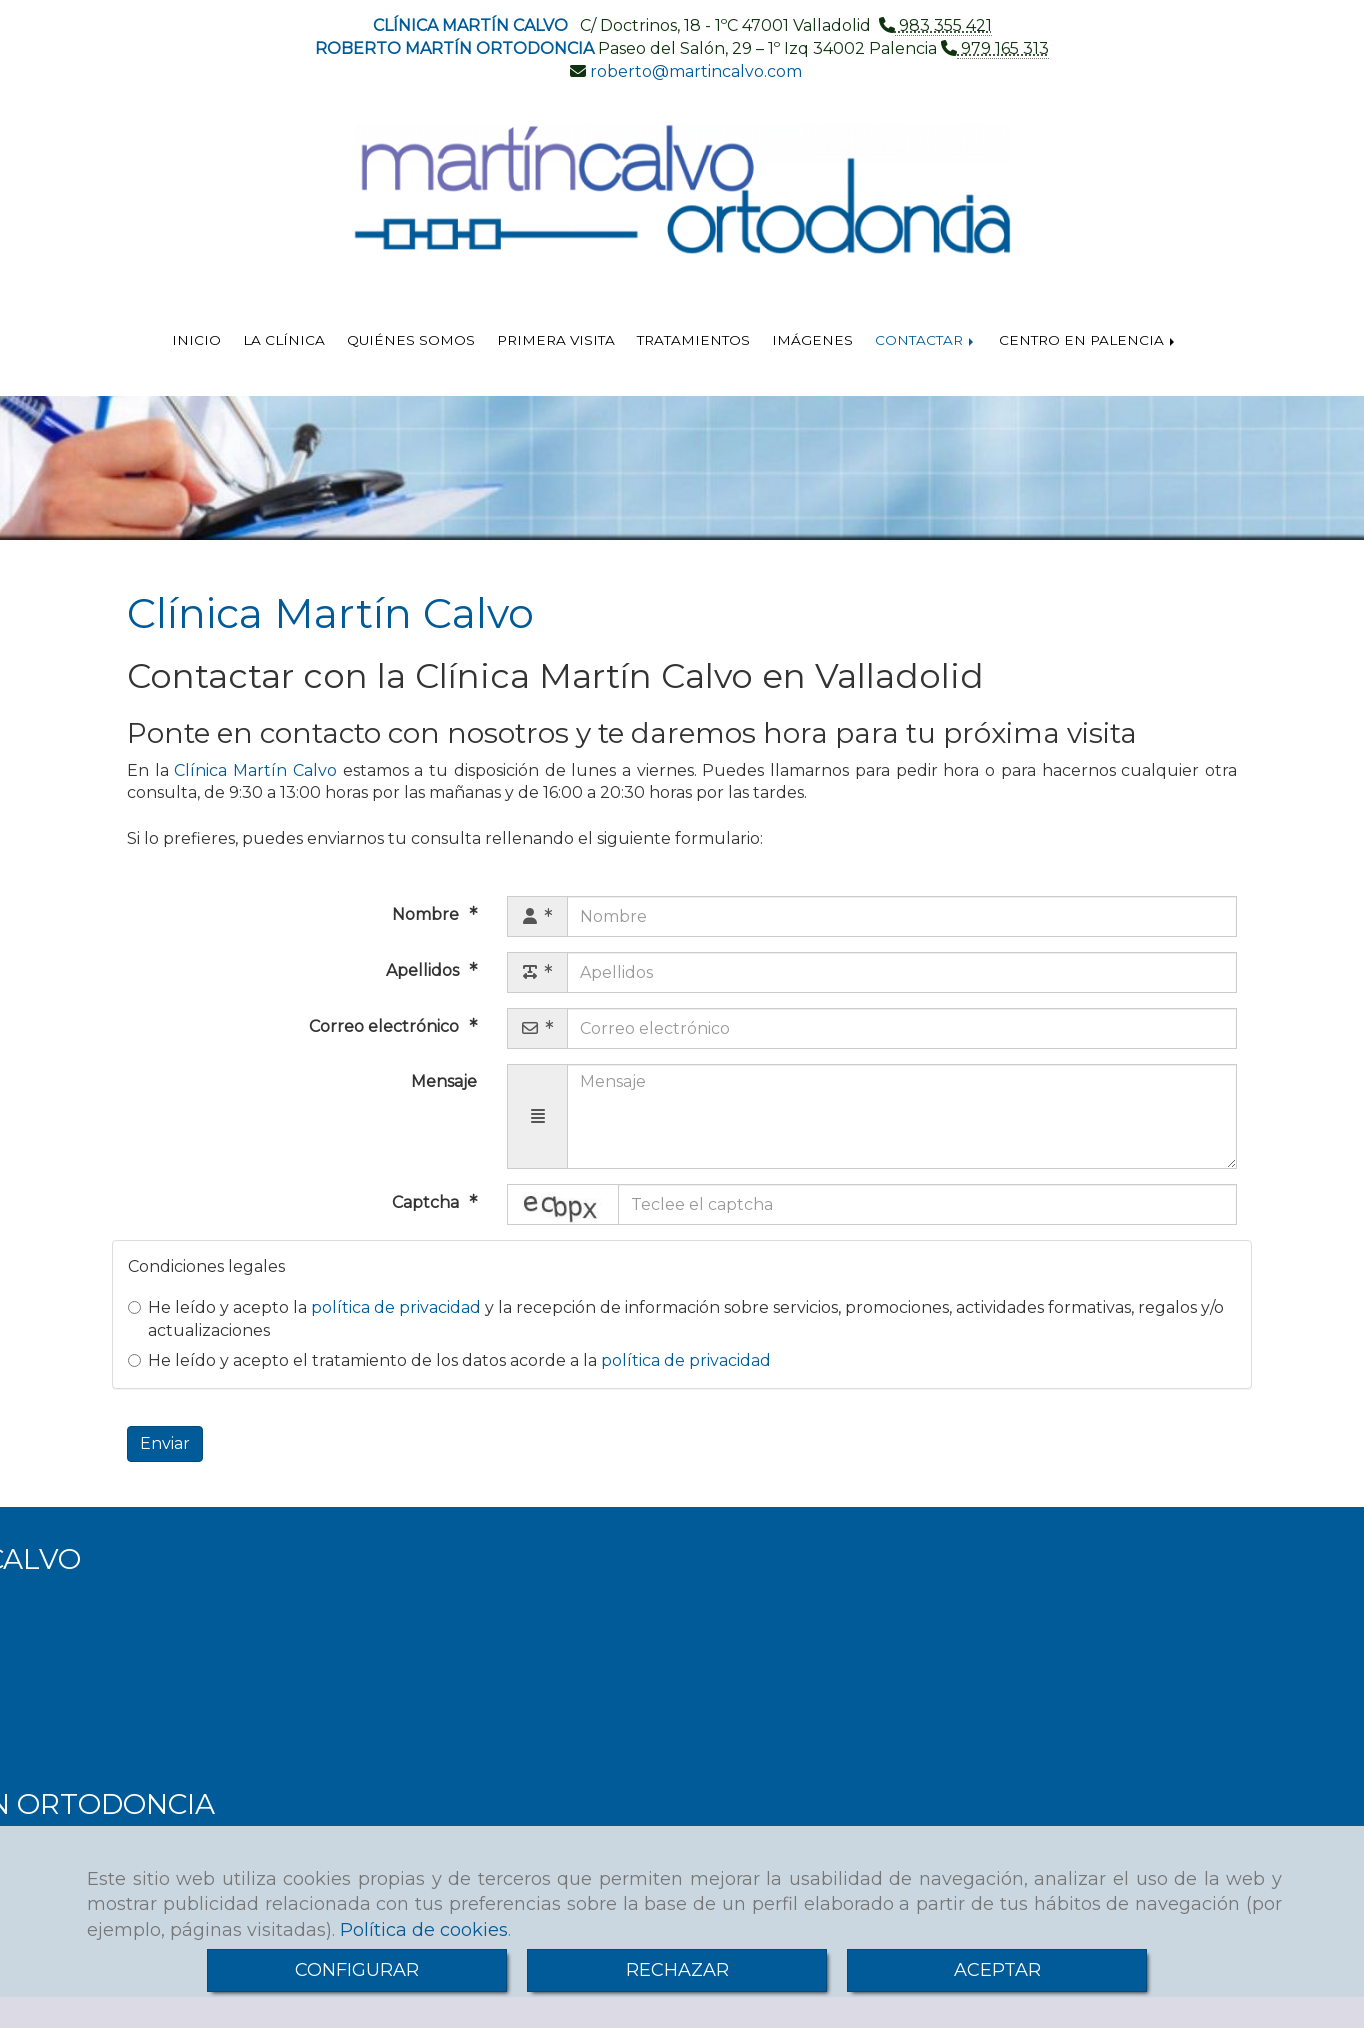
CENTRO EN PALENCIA (1088, 340)
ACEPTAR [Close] (997, 1970)
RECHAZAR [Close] (677, 1970)
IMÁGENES (812, 340)
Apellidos (424, 970)
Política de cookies (424, 1930)
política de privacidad (396, 1307)
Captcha (427, 1202)
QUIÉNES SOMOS (411, 340)
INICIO (196, 340)
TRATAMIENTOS (693, 340)
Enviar (165, 1443)
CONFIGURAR (357, 1970)
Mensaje (444, 1081)
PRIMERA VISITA (556, 340)
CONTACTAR (926, 340)
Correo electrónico (386, 1026)
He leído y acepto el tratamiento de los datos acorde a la (449, 1360)
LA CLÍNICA (284, 340)
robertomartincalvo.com (694, 71)
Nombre (427, 914)
